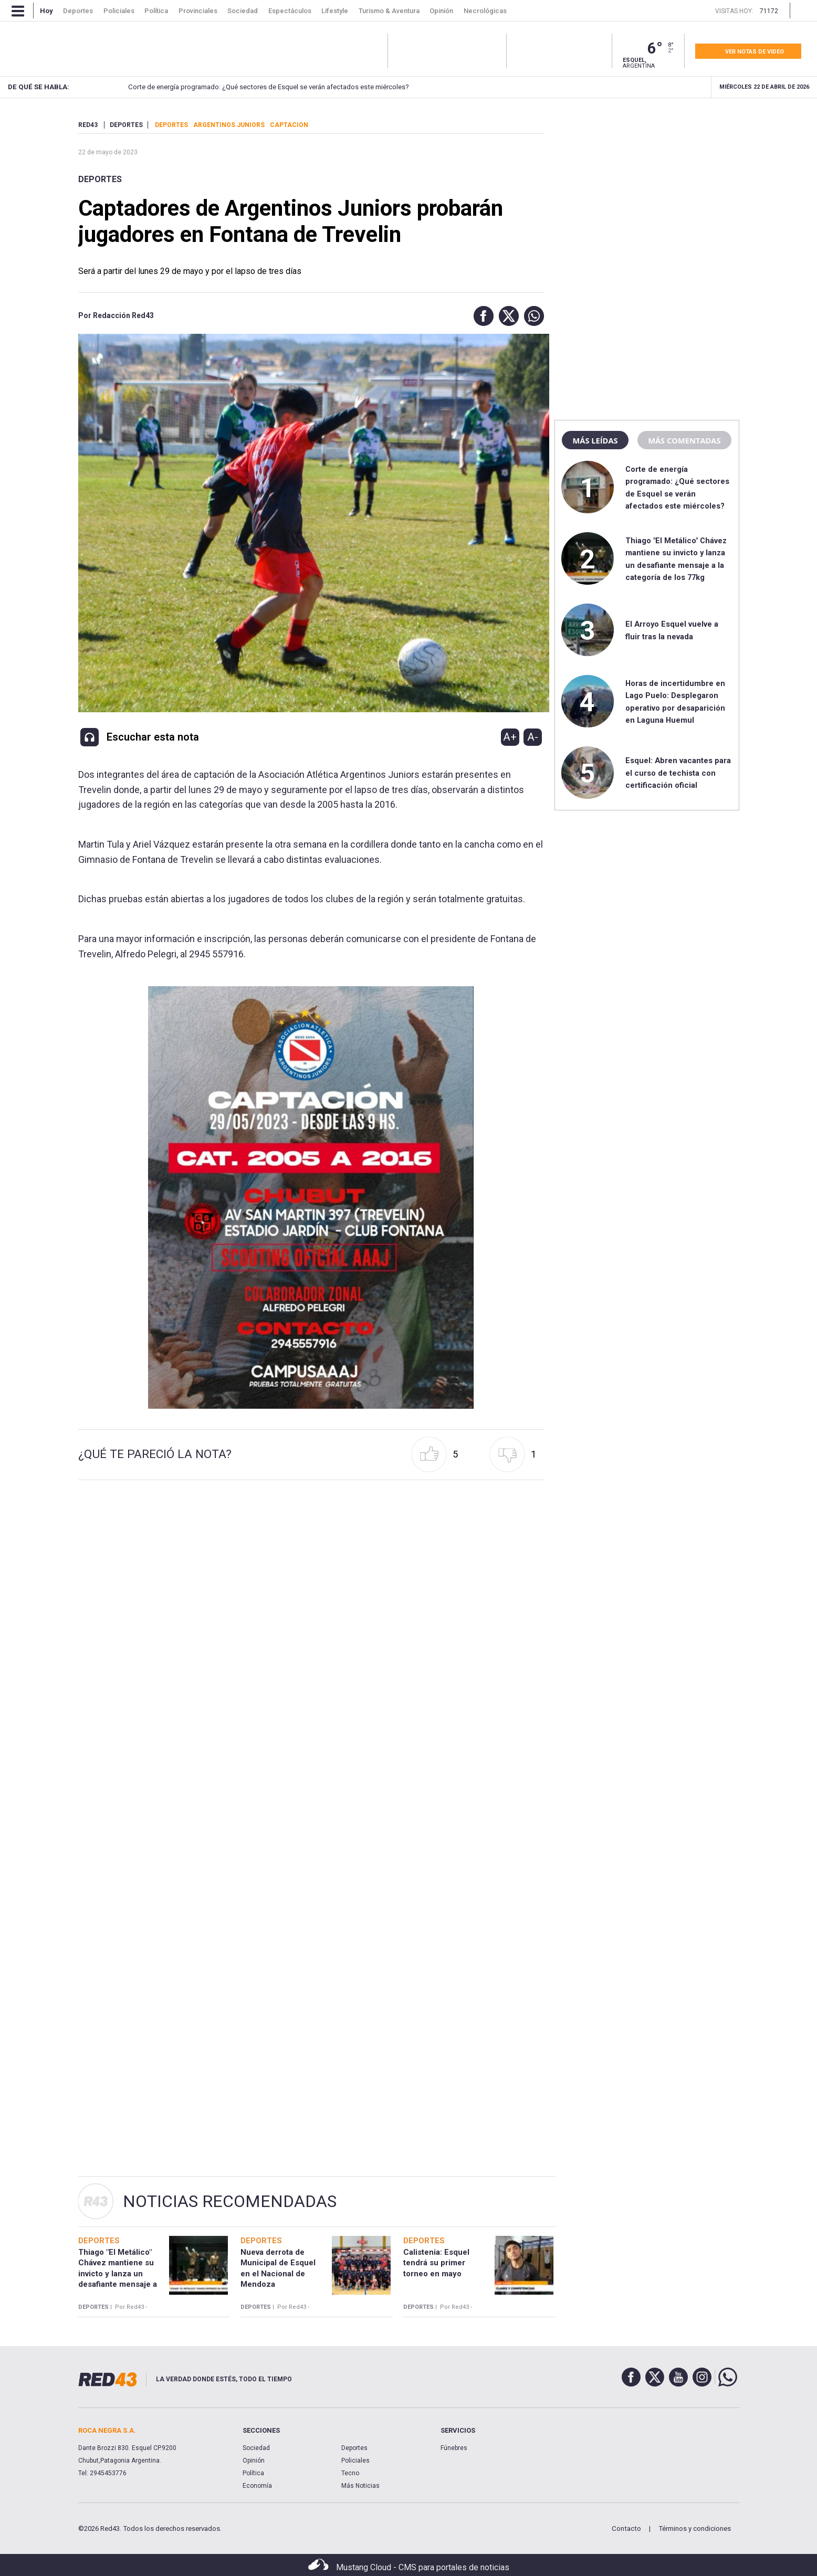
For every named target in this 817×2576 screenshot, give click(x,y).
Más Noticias (360, 2485)
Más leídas (594, 440)
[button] (481, 316)
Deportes (100, 179)
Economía (257, 2485)
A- (532, 737)
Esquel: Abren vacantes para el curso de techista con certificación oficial (678, 773)
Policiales (355, 2460)
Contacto (626, 2528)
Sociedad (256, 2448)
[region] (647, 186)
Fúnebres (454, 2448)
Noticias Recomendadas (230, 2201)
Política (253, 2473)
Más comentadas (684, 440)
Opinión (254, 2460)
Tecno (350, 2473)
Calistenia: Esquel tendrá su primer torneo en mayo (436, 2262)
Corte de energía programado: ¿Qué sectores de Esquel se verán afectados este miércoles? (246, 87)
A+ (510, 737)
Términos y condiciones (694, 2528)
